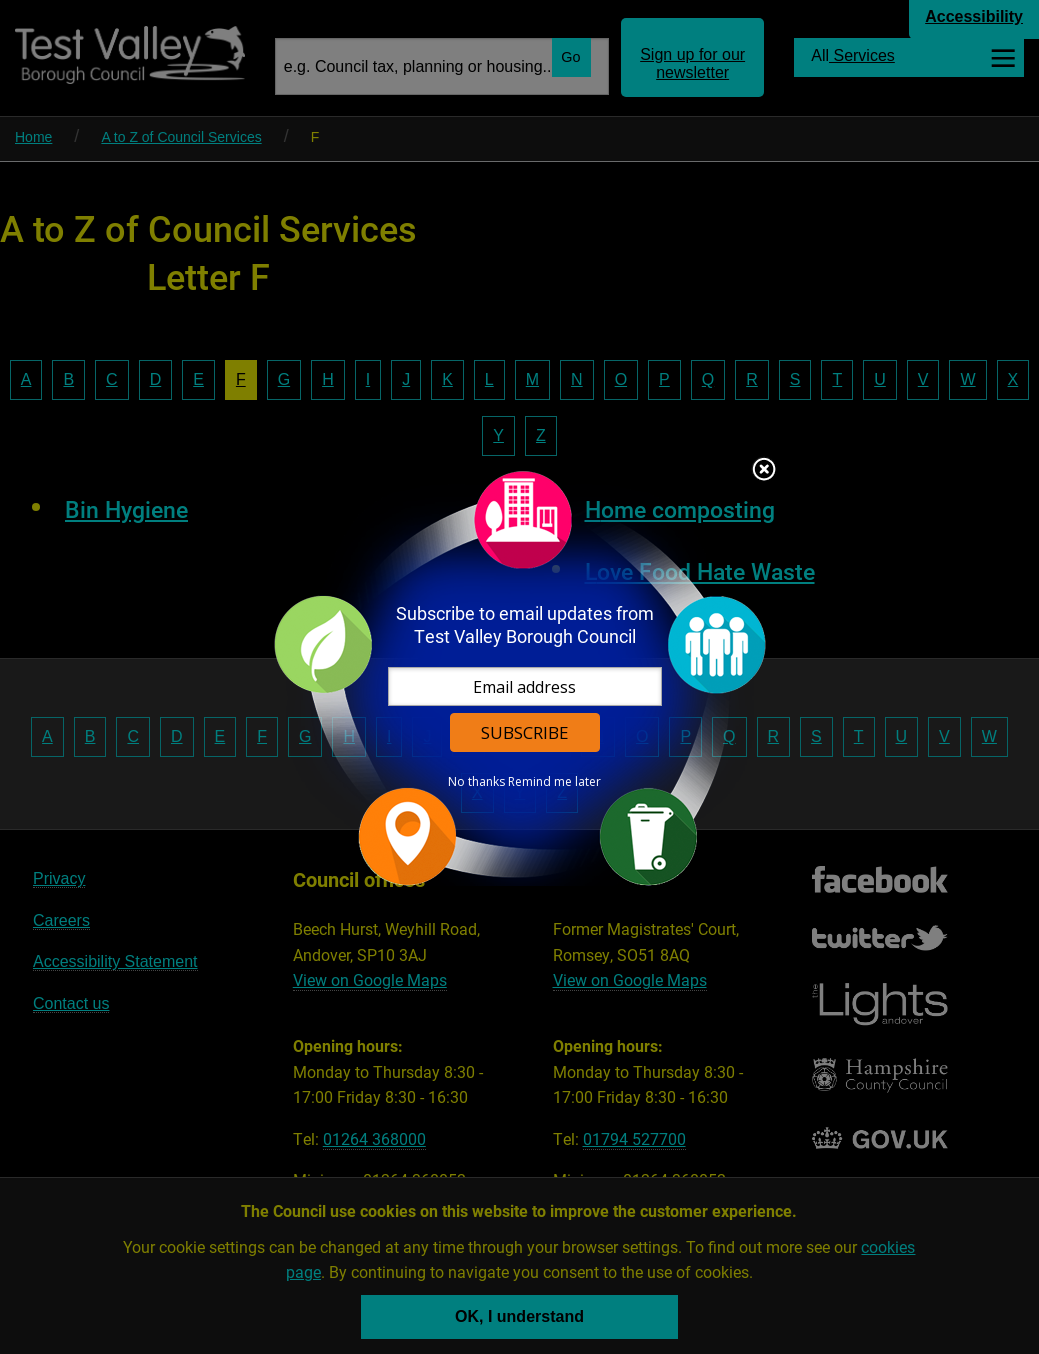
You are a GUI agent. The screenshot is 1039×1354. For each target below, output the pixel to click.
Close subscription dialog (764, 471)
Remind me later (554, 782)
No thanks (476, 782)
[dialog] (520, 677)
